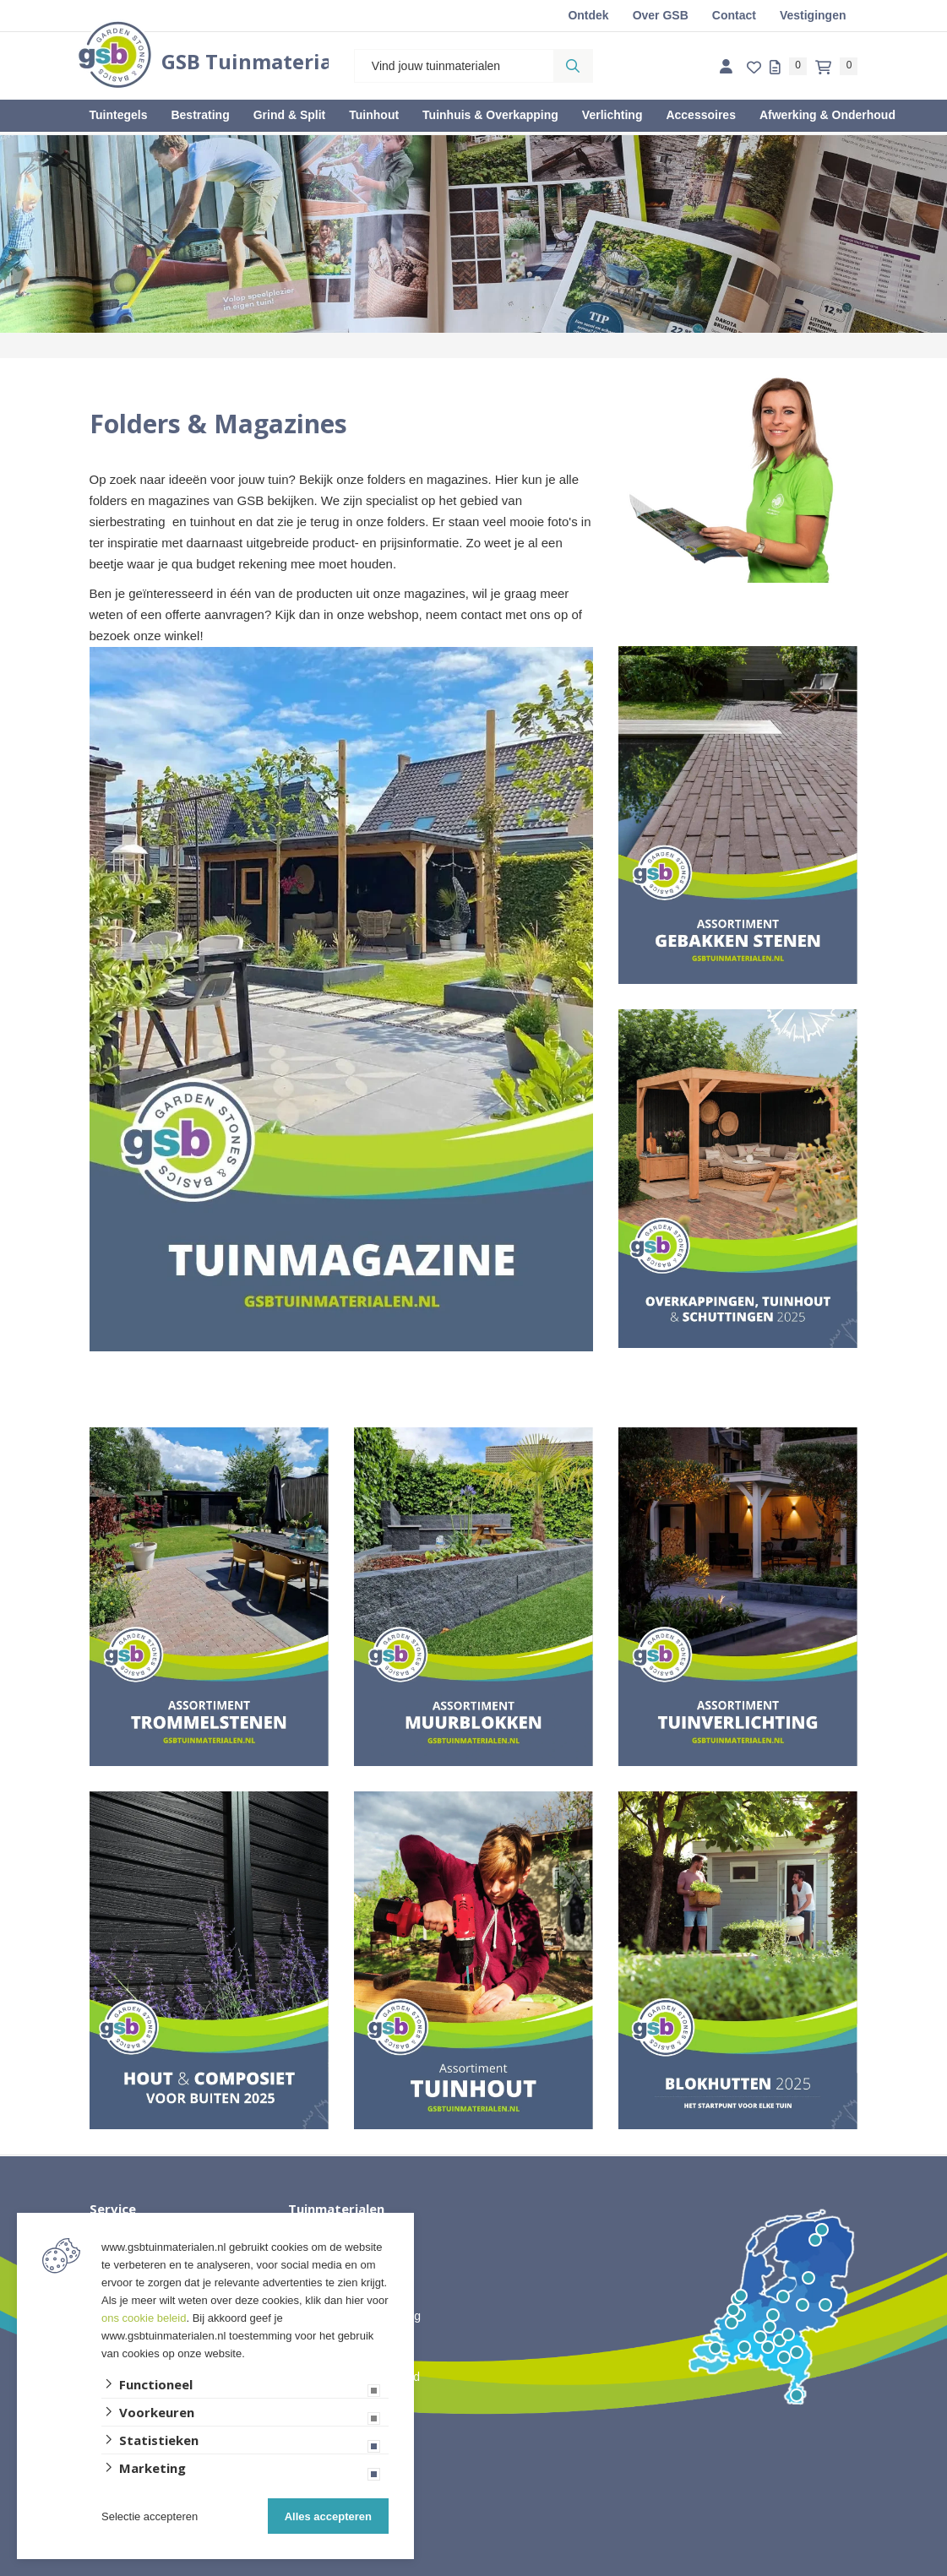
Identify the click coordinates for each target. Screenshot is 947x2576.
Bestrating (200, 115)
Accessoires (701, 115)
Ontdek (588, 15)
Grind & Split (289, 115)
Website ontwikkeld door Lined (473, 2568)
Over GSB (660, 15)
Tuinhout (374, 115)
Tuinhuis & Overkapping (490, 115)
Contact (734, 15)
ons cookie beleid (143, 2318)
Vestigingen (813, 15)
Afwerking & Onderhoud (827, 115)
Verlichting (612, 115)
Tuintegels (119, 115)
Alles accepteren (328, 2516)
